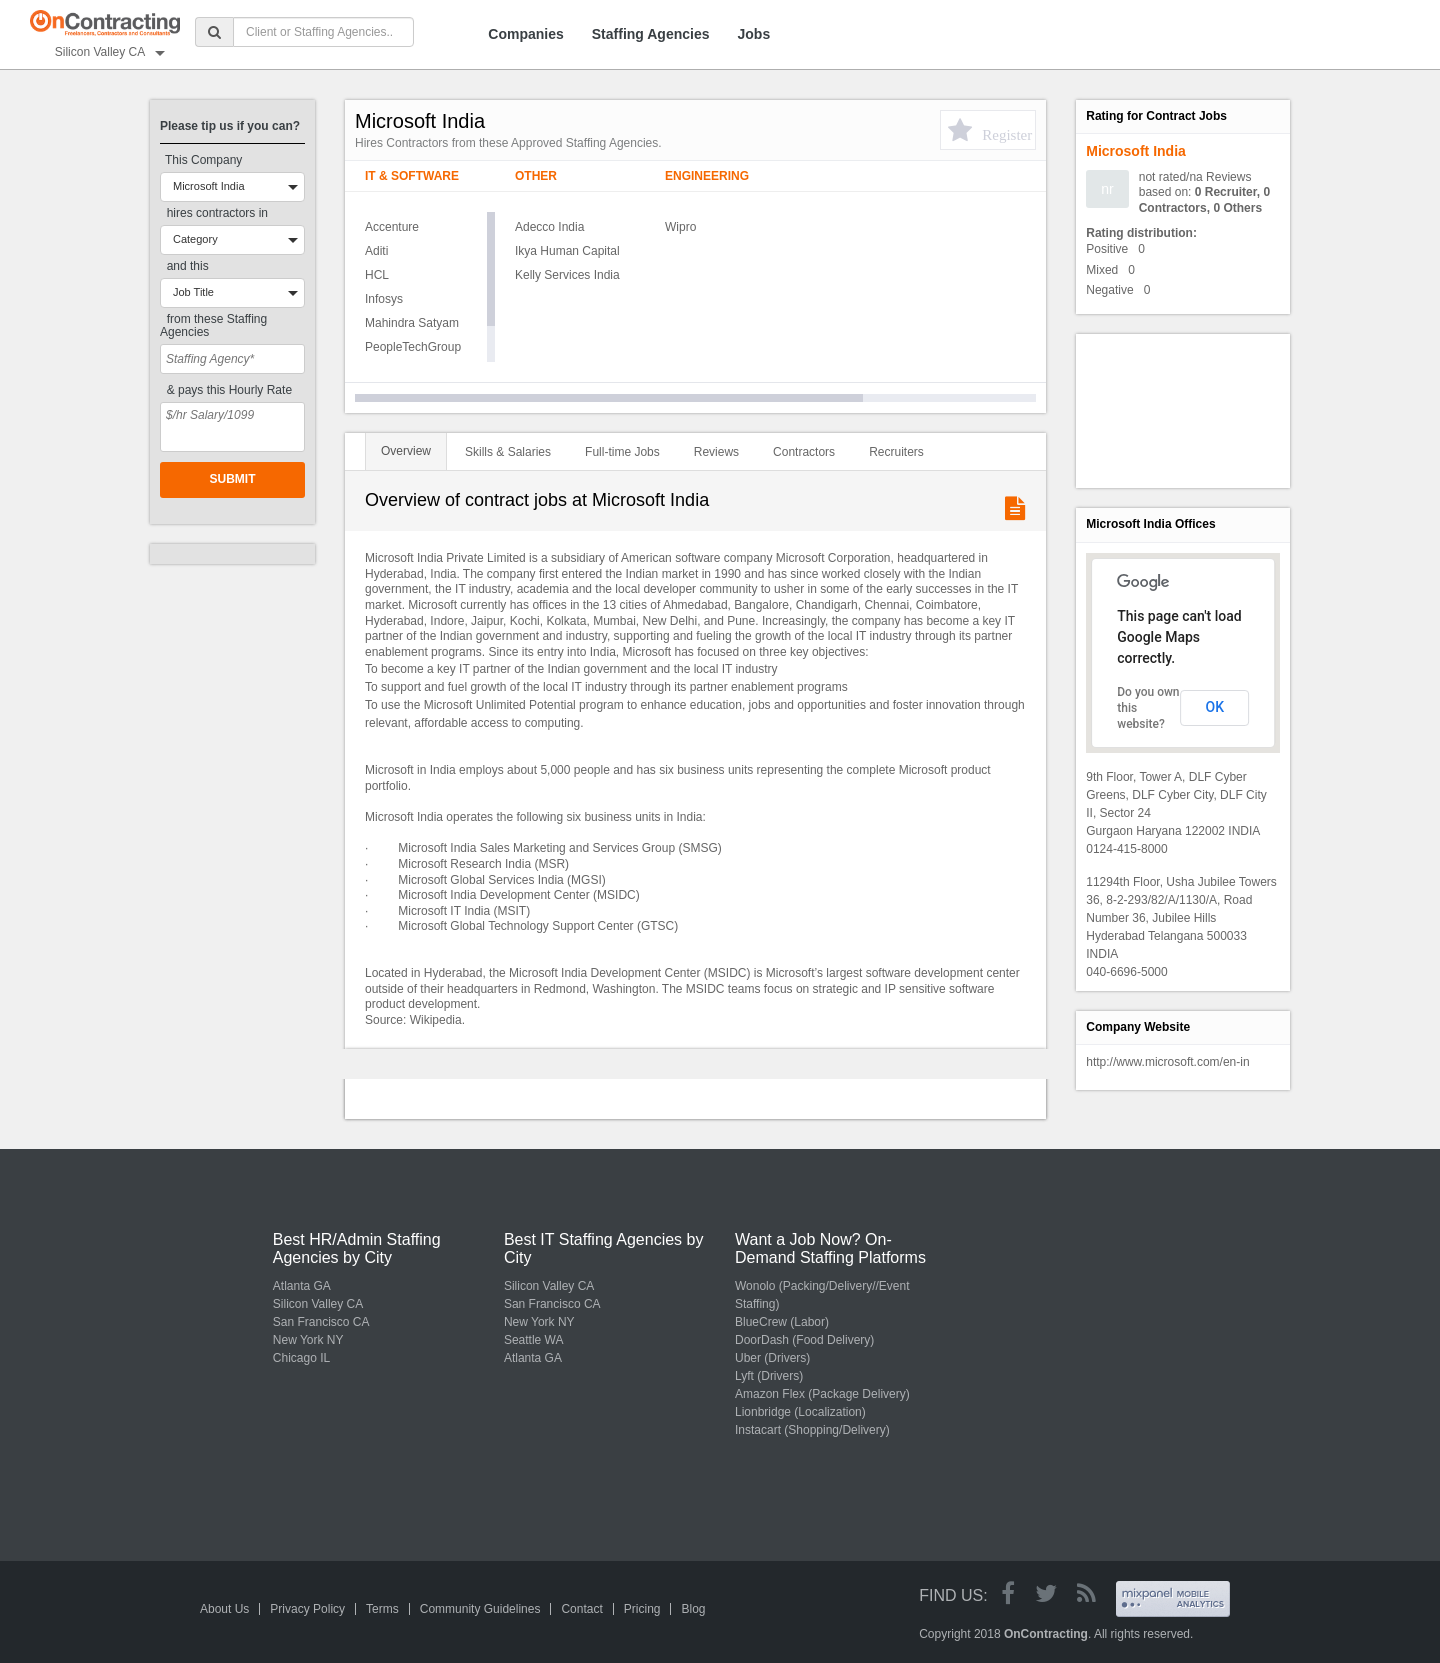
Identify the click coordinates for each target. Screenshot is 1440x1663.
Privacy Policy (307, 1609)
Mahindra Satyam (412, 323)
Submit (233, 479)
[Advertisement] (1176, 409)
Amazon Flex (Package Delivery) (822, 1394)
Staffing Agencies (651, 34)
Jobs (754, 34)
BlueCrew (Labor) (782, 1322)
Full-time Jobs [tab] (622, 452)
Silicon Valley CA (318, 1304)
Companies (525, 34)
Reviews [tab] (716, 452)
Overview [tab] (406, 451)
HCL (377, 275)
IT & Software (412, 176)
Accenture (392, 227)
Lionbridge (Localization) (800, 1412)
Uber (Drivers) (772, 1358)
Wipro (680, 227)
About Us (224, 1609)
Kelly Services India (567, 275)
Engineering (707, 176)
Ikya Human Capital (567, 251)
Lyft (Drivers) (769, 1376)
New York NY (308, 1340)
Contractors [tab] (804, 452)
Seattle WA (534, 1340)
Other (536, 176)
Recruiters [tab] (896, 452)
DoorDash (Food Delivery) (804, 1340)
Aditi (376, 251)
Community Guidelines (480, 1609)
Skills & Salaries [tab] (508, 452)
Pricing (642, 1609)
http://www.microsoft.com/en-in (1167, 1062)
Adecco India (549, 227)
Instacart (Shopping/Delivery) (812, 1430)
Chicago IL (301, 1358)
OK (1215, 707)
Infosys (384, 299)
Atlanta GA (302, 1286)
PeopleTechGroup (413, 347)
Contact (581, 1609)
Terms (382, 1609)
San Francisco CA (321, 1322)
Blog (693, 1609)
